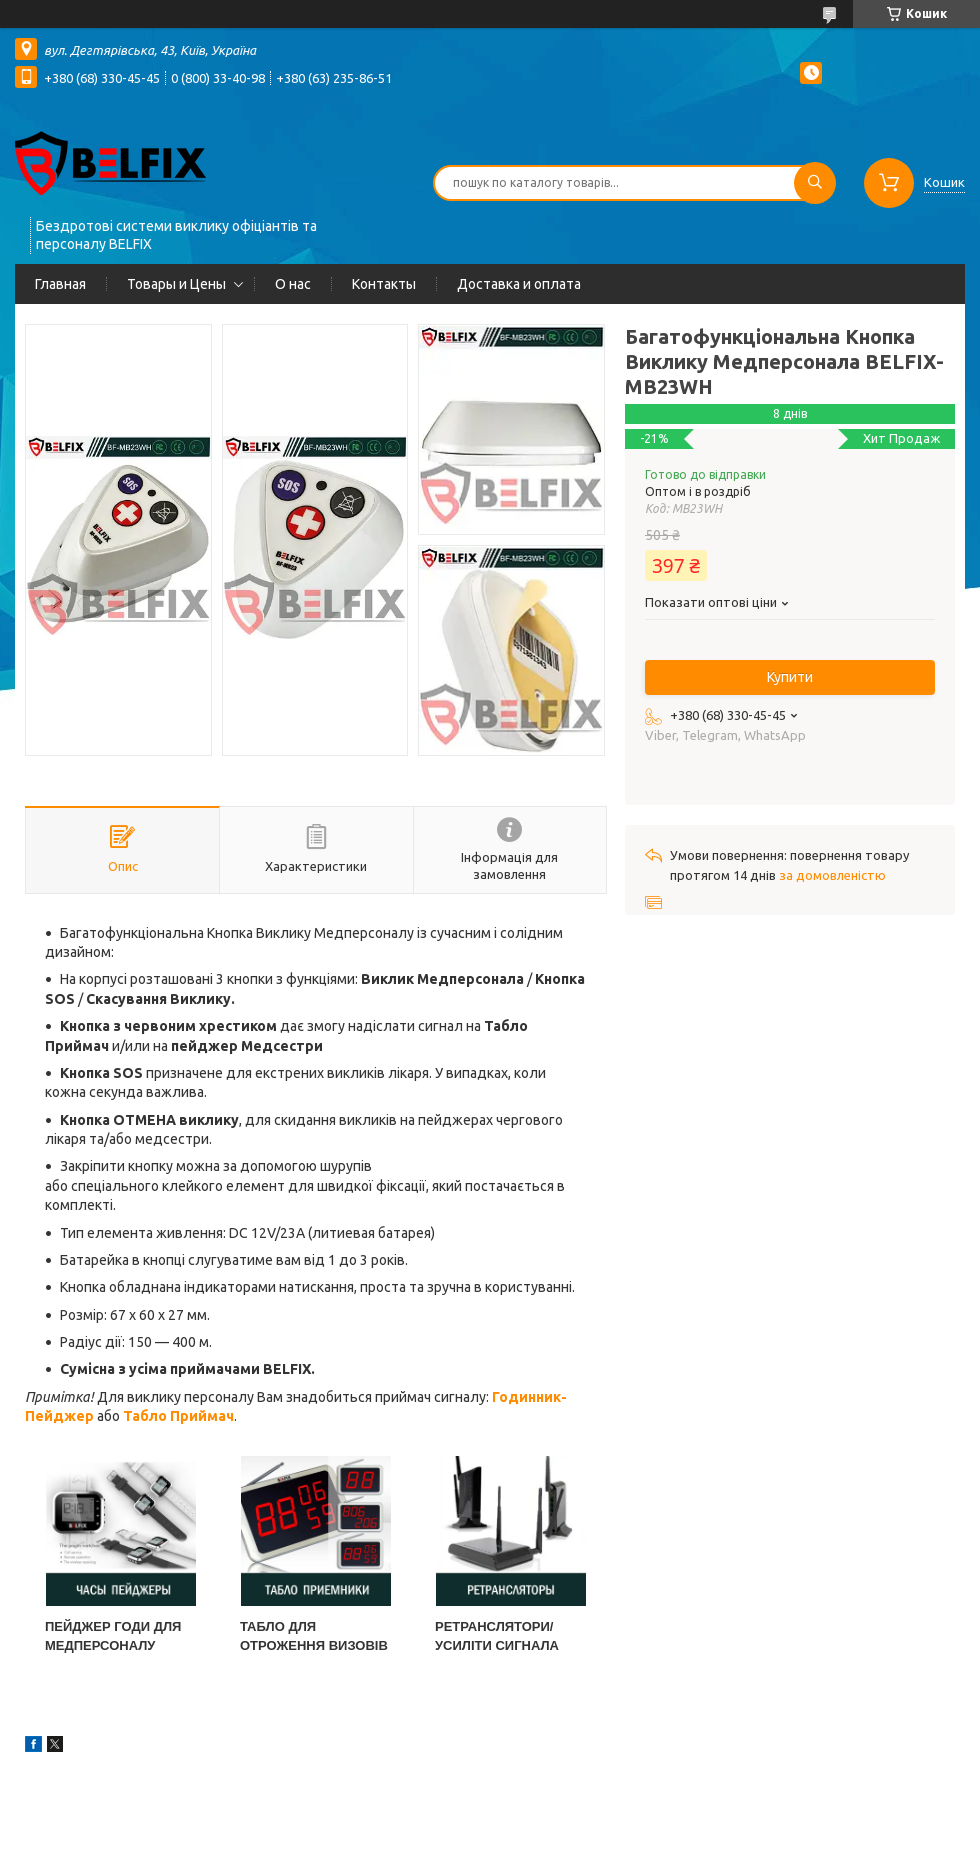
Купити (790, 677)
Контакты (384, 284)
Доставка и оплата (519, 284)
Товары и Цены (176, 284)
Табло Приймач (178, 1416)
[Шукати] (815, 183)
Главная (60, 284)
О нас (293, 284)
